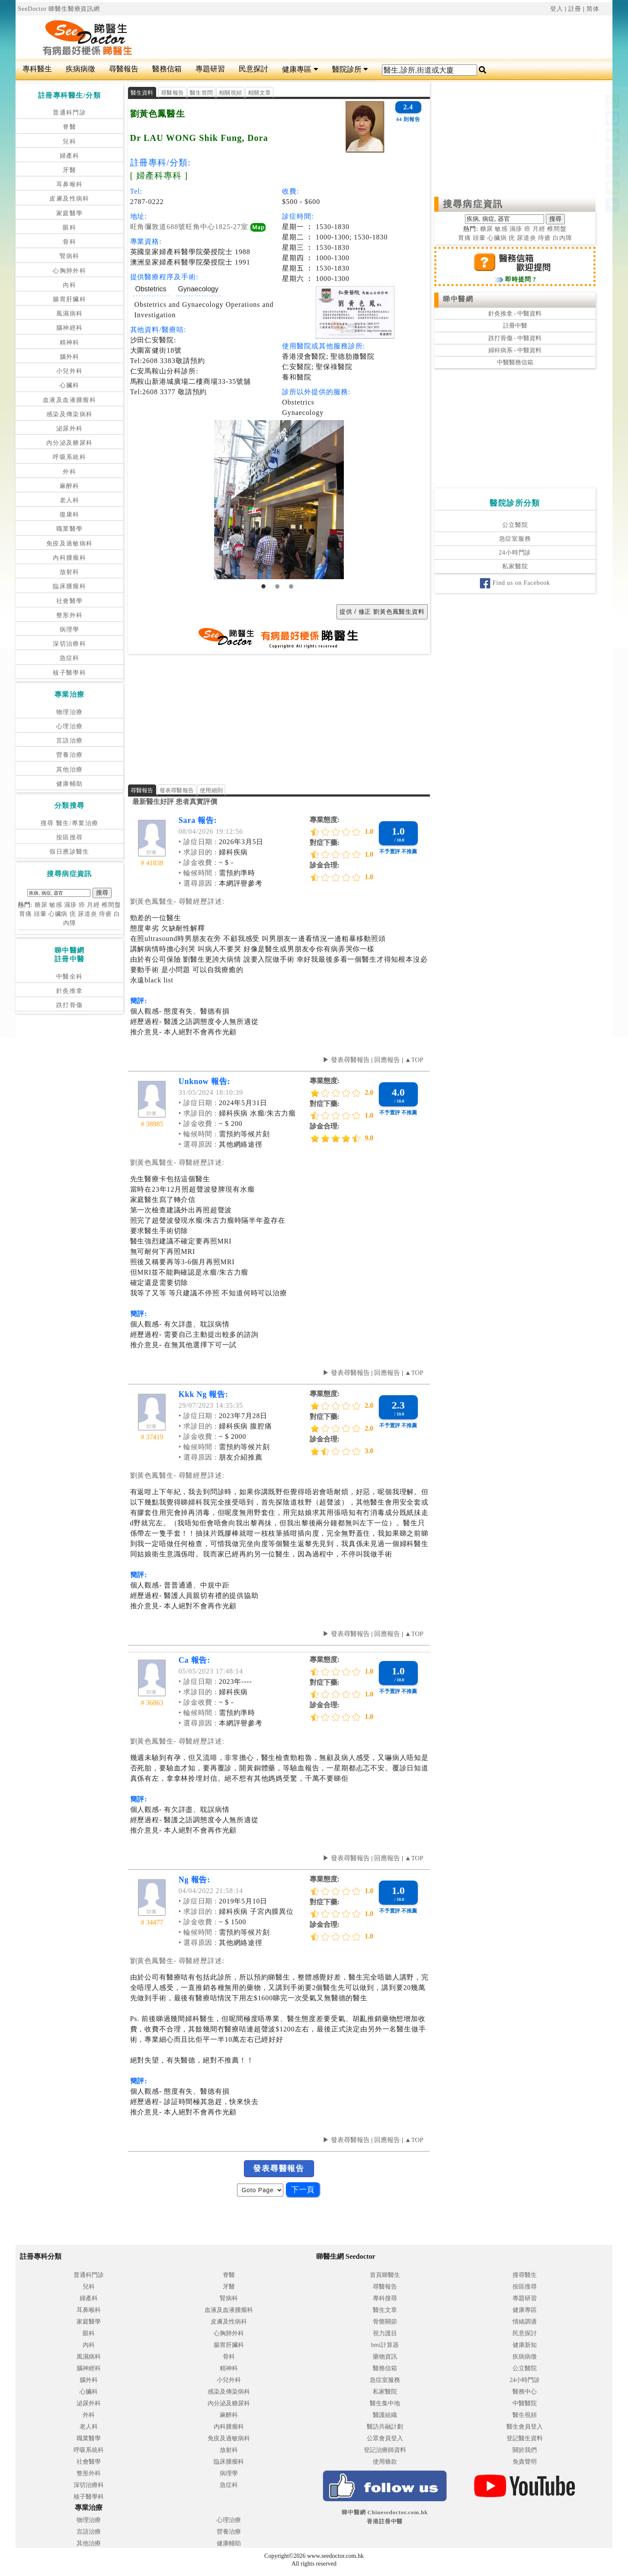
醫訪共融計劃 (385, 2426)
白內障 (562, 238)
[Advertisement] (364, 37)
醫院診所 (350, 69)
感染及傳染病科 (69, 414)
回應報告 (387, 1059)
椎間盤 (111, 905)
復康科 (70, 514)
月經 (93, 905)
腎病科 (70, 256)
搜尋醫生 (525, 2275)
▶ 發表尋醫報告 (346, 1059)
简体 (592, 9)
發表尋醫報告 (177, 790)
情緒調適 (525, 2321)
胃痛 (25, 914)
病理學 (70, 629)
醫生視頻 (525, 2415)
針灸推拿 (69, 991)
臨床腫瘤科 (69, 586)
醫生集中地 (385, 2403)
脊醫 (69, 127)
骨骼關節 (385, 2321)
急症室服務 (515, 539)
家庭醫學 (69, 213)
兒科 (69, 141)
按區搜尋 (69, 837)
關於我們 (525, 2450)
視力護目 (385, 2333)
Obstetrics (151, 289)
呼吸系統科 (69, 457)
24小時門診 (515, 552)
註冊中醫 (515, 325)
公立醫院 (515, 525)
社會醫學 (69, 601)
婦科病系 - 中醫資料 (515, 350)
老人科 (70, 500)
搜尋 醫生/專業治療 (69, 823)
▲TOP (413, 1059)
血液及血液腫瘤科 (69, 400)
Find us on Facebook (515, 583)
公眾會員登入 (385, 2438)
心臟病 (58, 914)
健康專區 (300, 69)
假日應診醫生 (69, 851)
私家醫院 (515, 566)
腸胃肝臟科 (69, 299)
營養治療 (69, 755)
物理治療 (69, 712)
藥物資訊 (385, 2356)
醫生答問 (201, 92)
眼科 (69, 227)
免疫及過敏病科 (69, 543)
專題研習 (210, 69)
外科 (69, 472)
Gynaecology (198, 289)
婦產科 (70, 156)
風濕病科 (69, 313)
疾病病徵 (80, 69)
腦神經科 (69, 328)
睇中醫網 (458, 299)
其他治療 (69, 769)
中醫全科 (69, 976)
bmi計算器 (385, 2345)
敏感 (55, 905)
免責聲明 (525, 2461)
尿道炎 (87, 914)
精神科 (70, 342)
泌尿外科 (69, 428)
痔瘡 (105, 914)
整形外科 (69, 615)
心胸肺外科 (69, 271)
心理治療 (69, 726)
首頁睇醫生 (385, 2275)
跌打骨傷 (69, 1005)
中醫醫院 (525, 2403)
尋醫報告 (123, 69)
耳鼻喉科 (69, 184)
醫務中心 (525, 2391)
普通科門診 (69, 112)
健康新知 (525, 2345)
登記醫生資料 (524, 2438)
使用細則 (211, 790)
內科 (69, 285)
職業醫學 (69, 529)
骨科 (69, 242)
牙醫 (69, 170)
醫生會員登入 (524, 2426)
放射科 (70, 572)
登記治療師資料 (385, 2450)
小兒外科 (69, 371)
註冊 (574, 9)
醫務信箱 (167, 69)
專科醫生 (37, 69)
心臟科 (70, 385)
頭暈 (40, 914)
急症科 (70, 658)
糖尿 (41, 905)
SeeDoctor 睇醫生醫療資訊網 (59, 9)
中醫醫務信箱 (515, 362)
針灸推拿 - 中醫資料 (515, 313)
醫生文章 (385, 2310)
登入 (556, 9)
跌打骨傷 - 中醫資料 (515, 338)
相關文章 (259, 92)
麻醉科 (70, 486)
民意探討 (253, 69)
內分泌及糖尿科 (69, 443)
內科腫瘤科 (69, 558)
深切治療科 (69, 644)
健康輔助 (69, 784)
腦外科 (70, 357)
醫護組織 (385, 2415)
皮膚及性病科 (69, 198)
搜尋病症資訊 (473, 204)
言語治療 (69, 740)
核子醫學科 (69, 673)
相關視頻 (230, 92)
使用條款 (385, 2461)
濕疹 (70, 905)
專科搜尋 (385, 2298)
